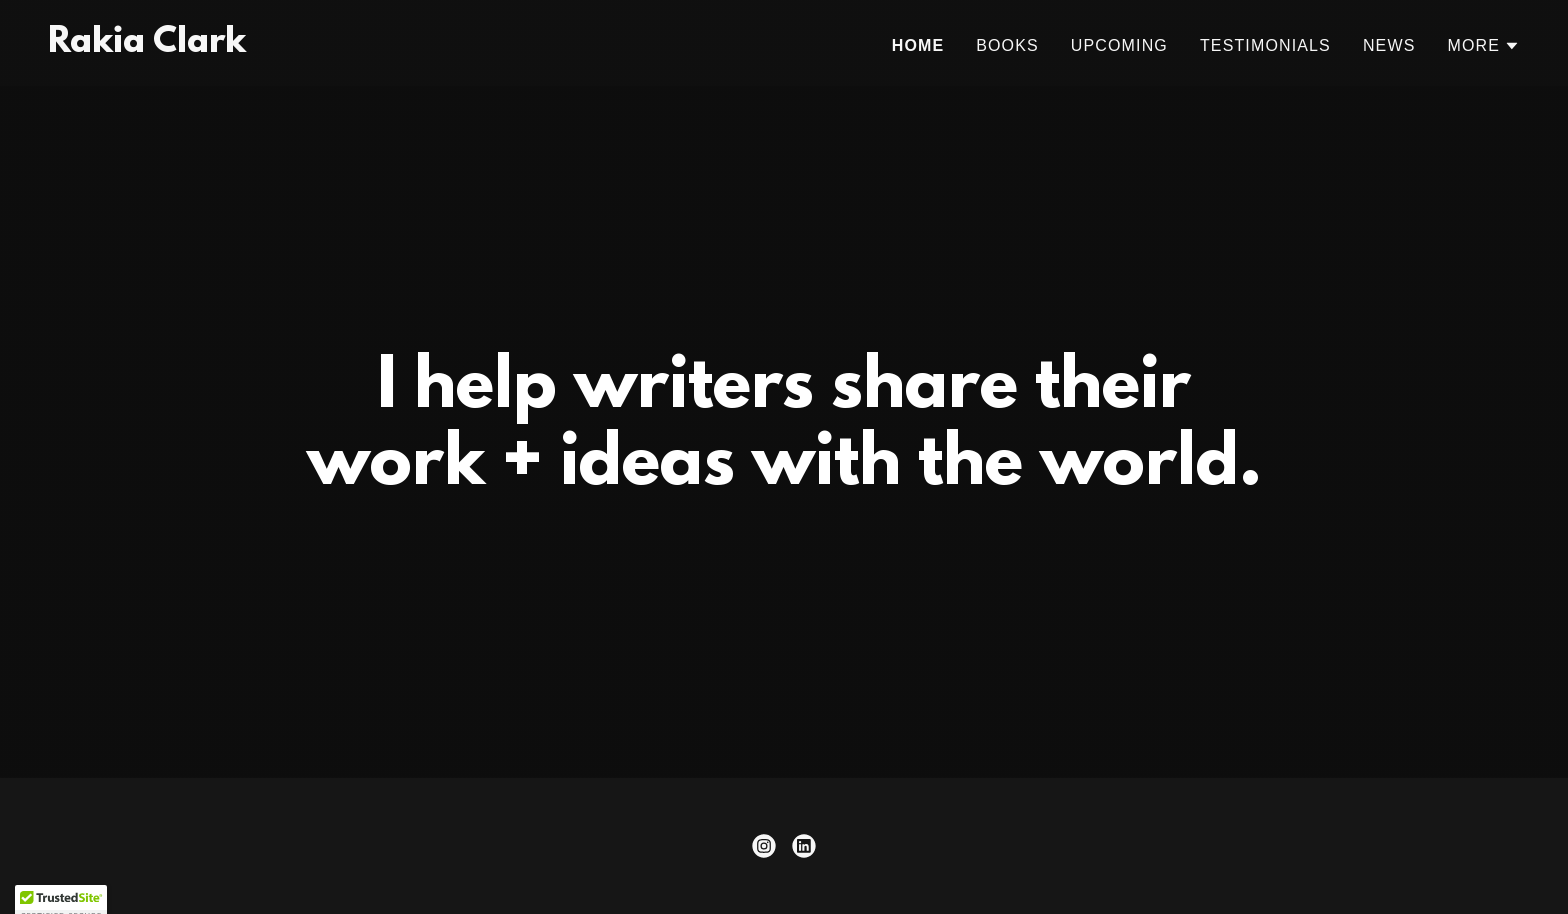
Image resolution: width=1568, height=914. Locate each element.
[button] (1483, 46)
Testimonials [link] (1265, 45)
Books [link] (1007, 45)
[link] (147, 46)
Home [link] (918, 45)
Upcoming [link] (1119, 45)
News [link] (1389, 45)
